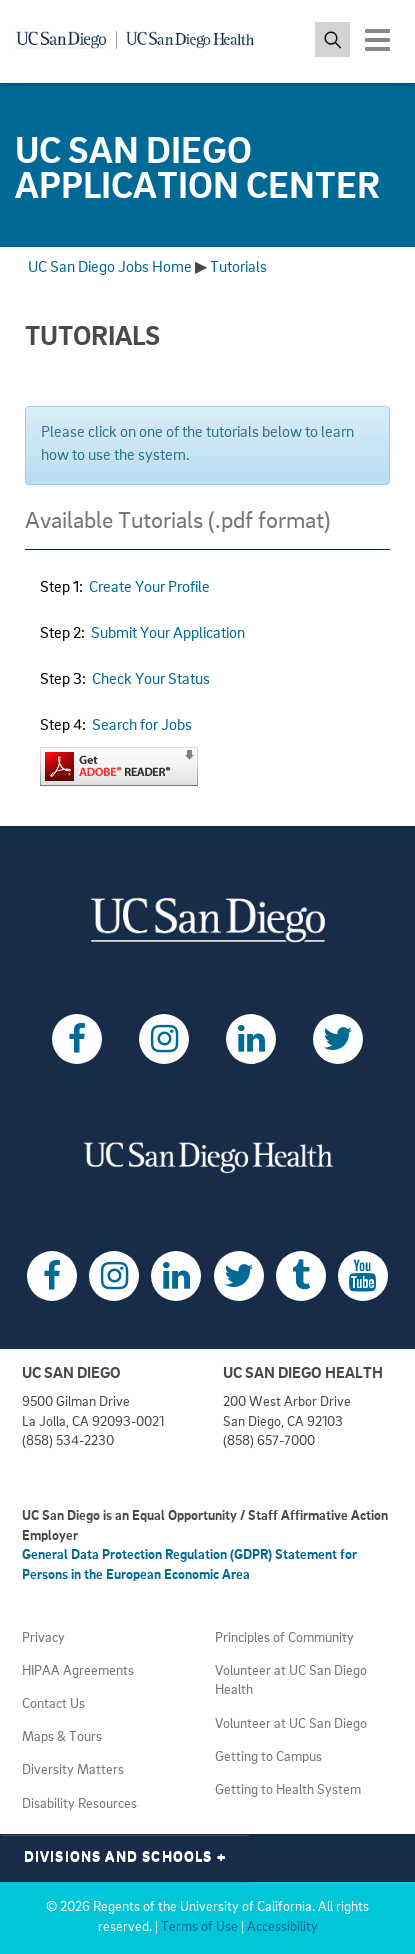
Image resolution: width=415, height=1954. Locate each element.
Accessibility (282, 1927)
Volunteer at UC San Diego (291, 1724)
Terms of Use (199, 1927)
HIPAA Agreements (78, 1671)
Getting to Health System (288, 1790)
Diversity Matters (73, 1770)
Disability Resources (79, 1804)
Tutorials (238, 268)
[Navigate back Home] (142, 40)
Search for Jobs (142, 726)
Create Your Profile (149, 588)
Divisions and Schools (125, 1857)
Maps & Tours (62, 1737)
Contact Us (53, 1704)
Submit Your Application (168, 634)
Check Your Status (151, 680)
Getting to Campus (268, 1757)
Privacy (43, 1638)
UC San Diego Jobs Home (110, 268)
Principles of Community (284, 1638)
